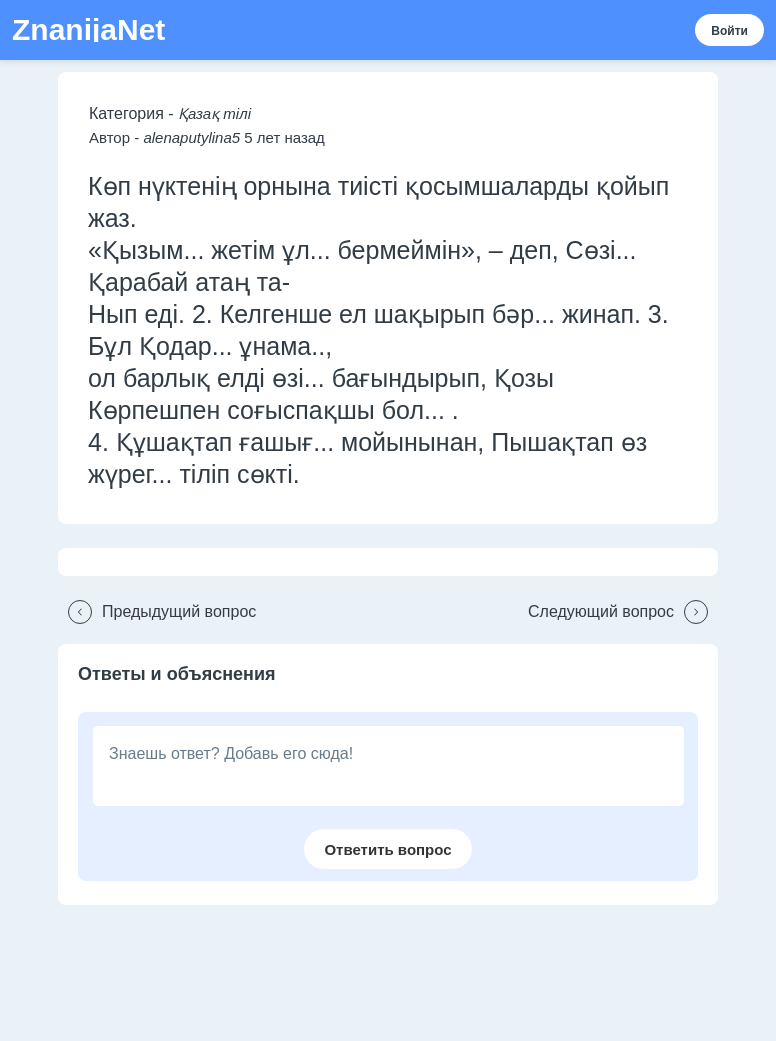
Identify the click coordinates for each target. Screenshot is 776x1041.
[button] (157, 612)
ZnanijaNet (88, 30)
